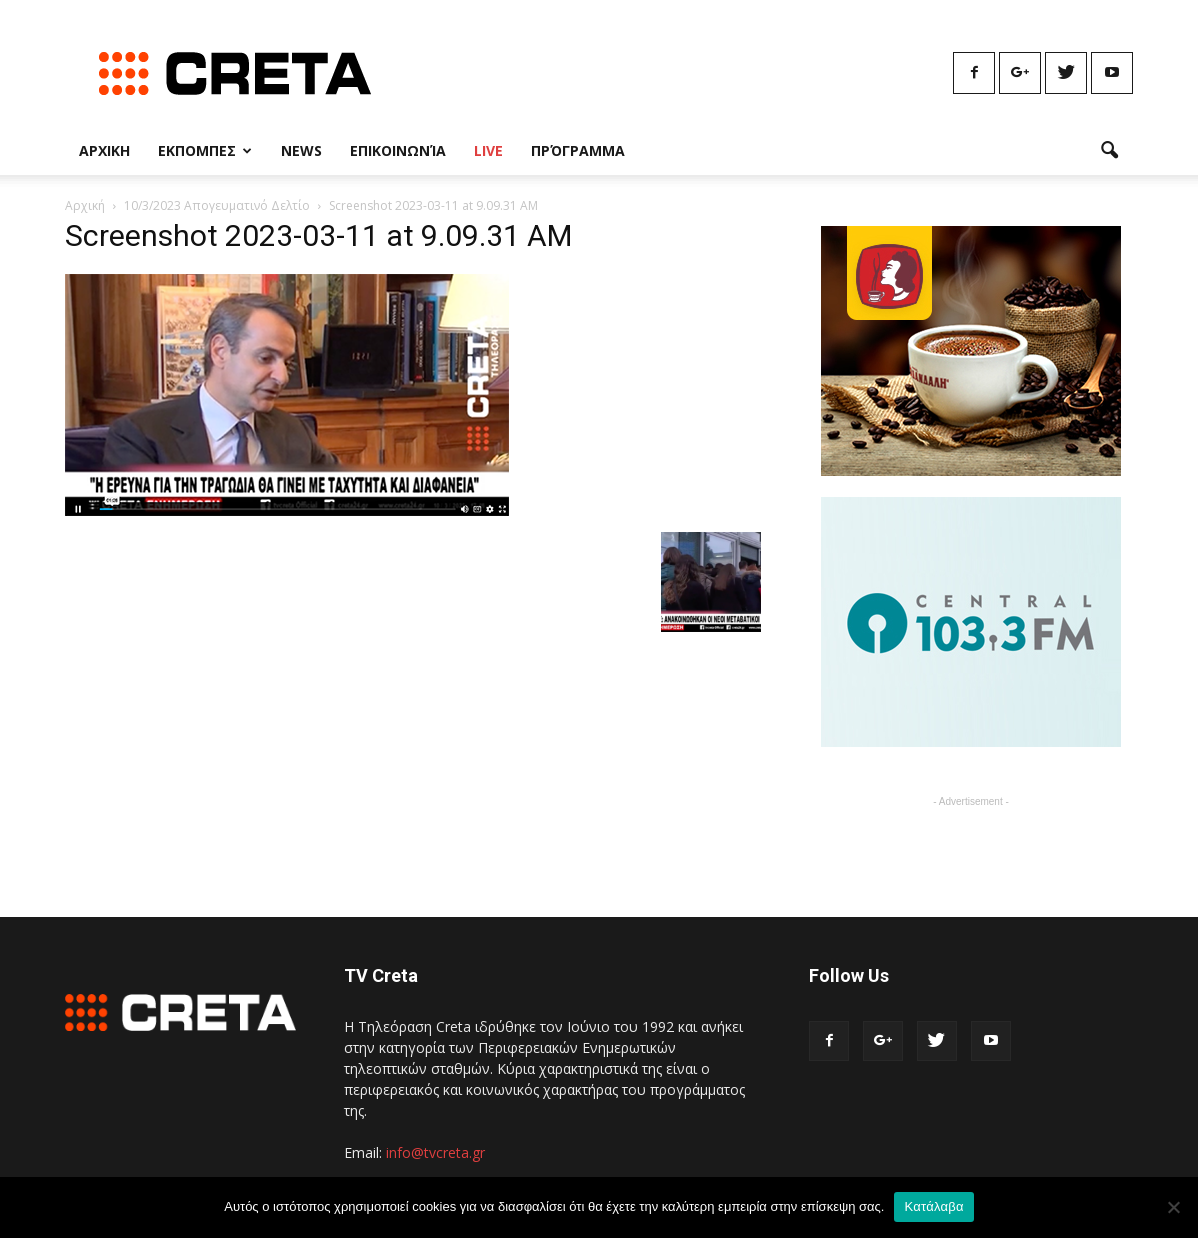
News (301, 150)
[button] (1109, 151)
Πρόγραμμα (578, 150)
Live (488, 150)
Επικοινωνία (398, 150)
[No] (1173, 1207)
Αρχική (85, 205)
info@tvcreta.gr (435, 1152)
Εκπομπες (205, 150)
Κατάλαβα (933, 1206)
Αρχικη (104, 150)
